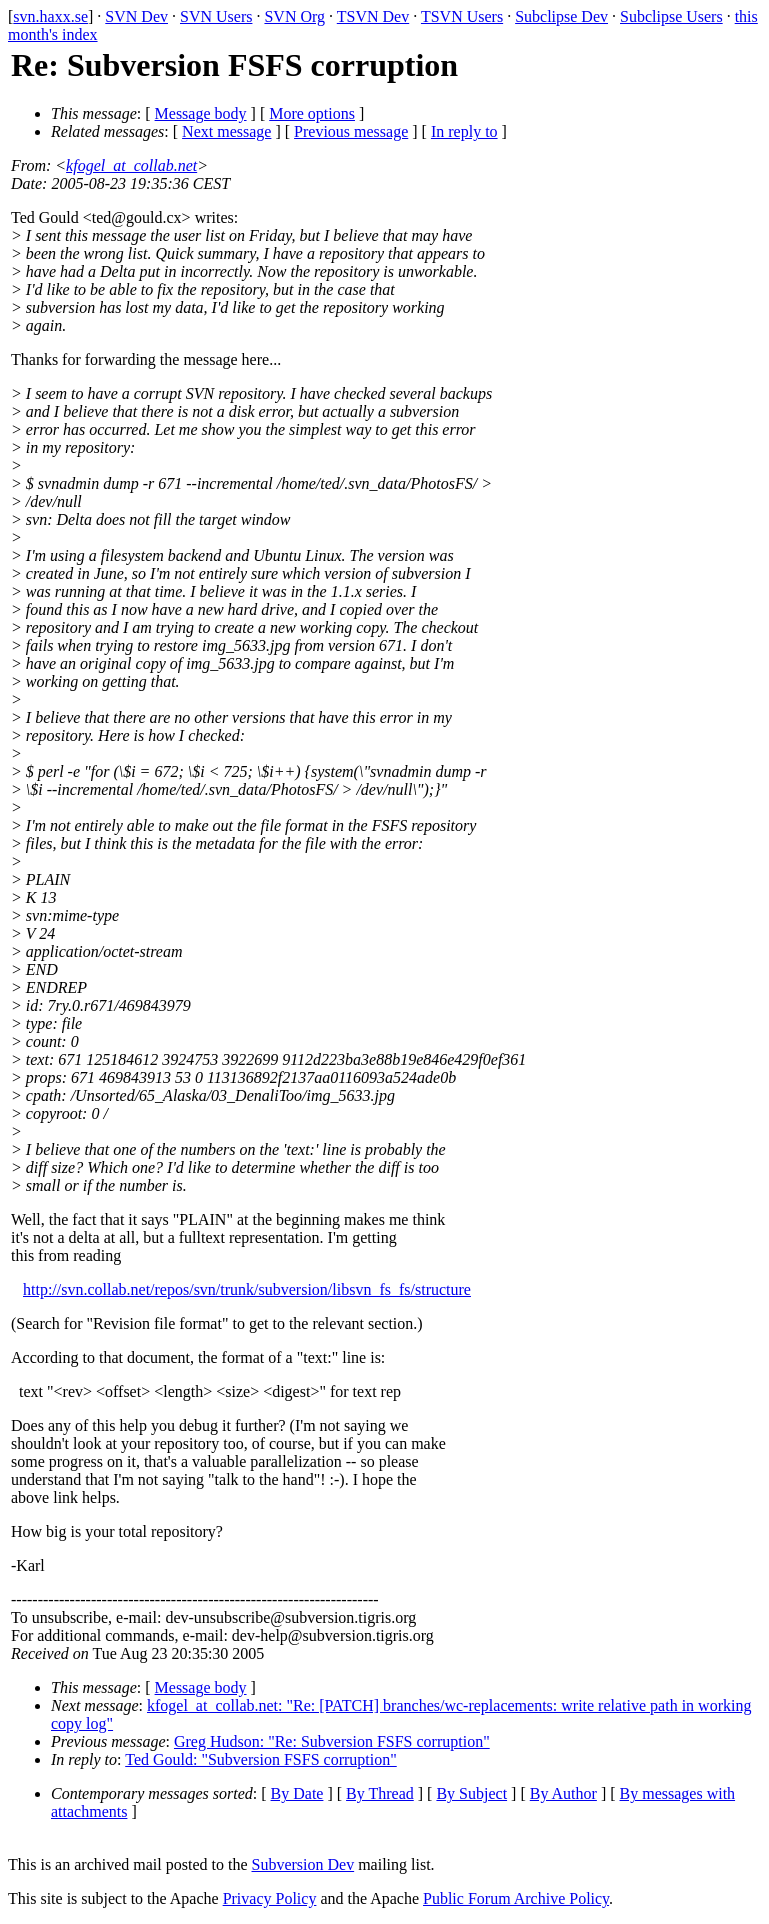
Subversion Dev (303, 1864)
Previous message (351, 131)
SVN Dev (136, 16)
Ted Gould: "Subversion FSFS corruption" (261, 1759)
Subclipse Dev (561, 16)
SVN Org (294, 16)
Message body (201, 113)
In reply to (464, 131)
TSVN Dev (373, 16)
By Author (563, 1793)
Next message (226, 131)
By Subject (471, 1793)
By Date (297, 1793)
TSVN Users (462, 16)
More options (312, 113)
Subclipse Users (671, 16)
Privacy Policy (270, 1898)
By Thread (380, 1793)
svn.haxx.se (50, 16)
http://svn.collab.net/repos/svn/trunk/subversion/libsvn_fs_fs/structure (247, 1289)
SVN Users (216, 16)
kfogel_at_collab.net (131, 165)
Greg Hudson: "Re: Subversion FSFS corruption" (332, 1741)
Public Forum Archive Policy (516, 1898)
